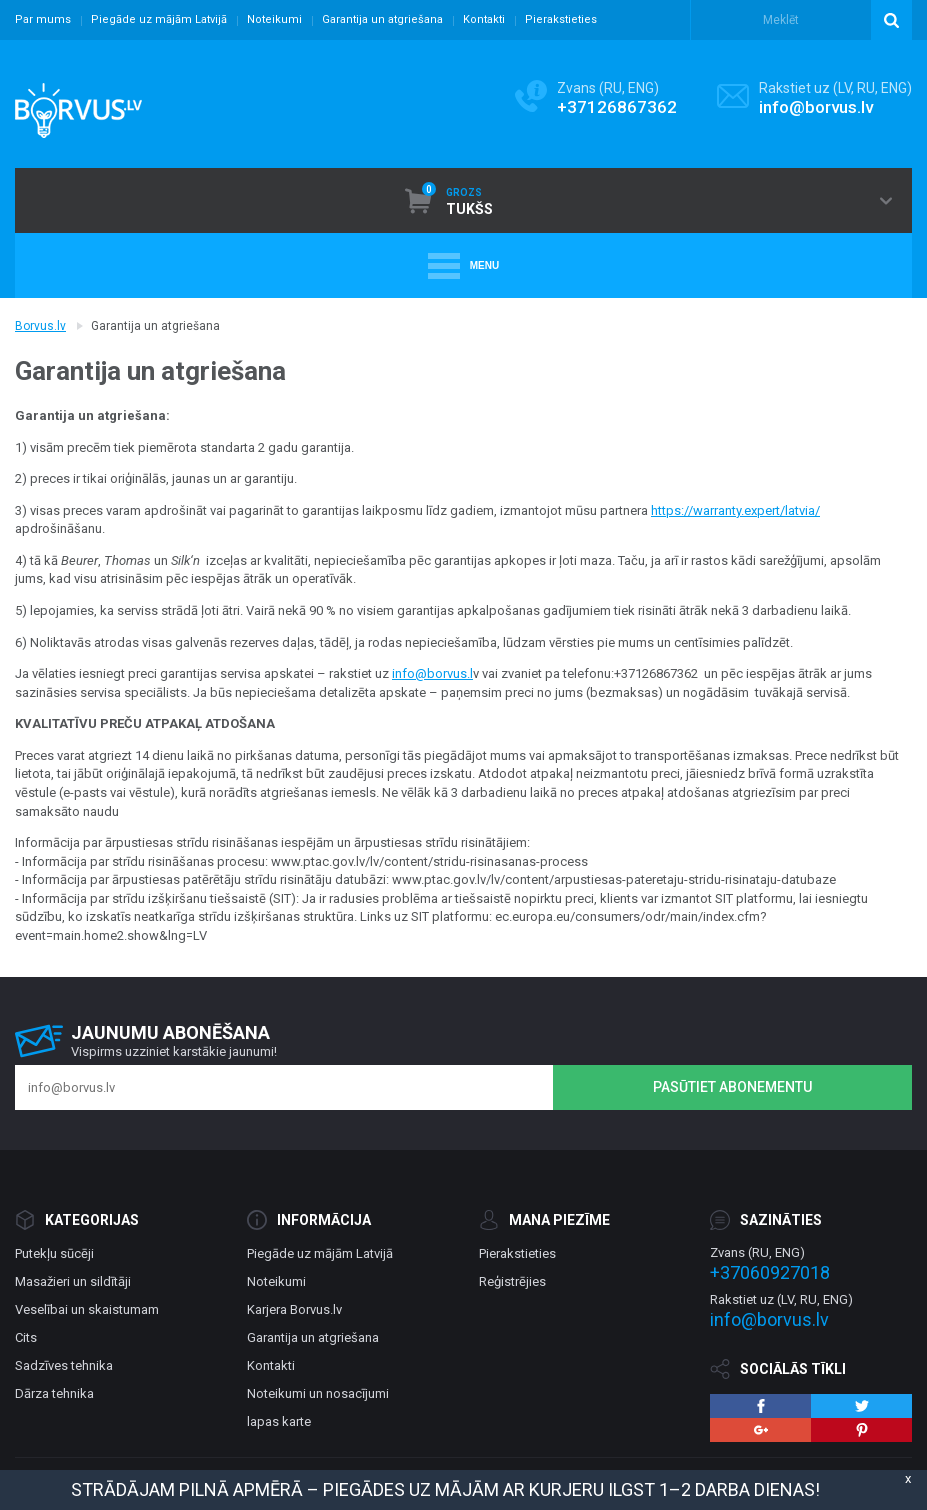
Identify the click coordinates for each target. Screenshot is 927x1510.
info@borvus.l (432, 673)
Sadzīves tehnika (64, 1365)
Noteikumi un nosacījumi (318, 1393)
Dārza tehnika (54, 1393)
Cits (26, 1337)
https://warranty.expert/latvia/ (735, 510)
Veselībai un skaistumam (87, 1309)
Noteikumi (274, 19)
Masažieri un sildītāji (73, 1281)
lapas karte (279, 1421)
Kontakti (484, 19)
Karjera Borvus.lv (294, 1309)
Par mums (43, 19)
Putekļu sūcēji (54, 1253)
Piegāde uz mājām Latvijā (159, 19)
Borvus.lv (40, 326)
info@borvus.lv (816, 107)
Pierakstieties (561, 19)
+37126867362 (617, 107)
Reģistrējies (512, 1281)
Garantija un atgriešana (382, 19)
